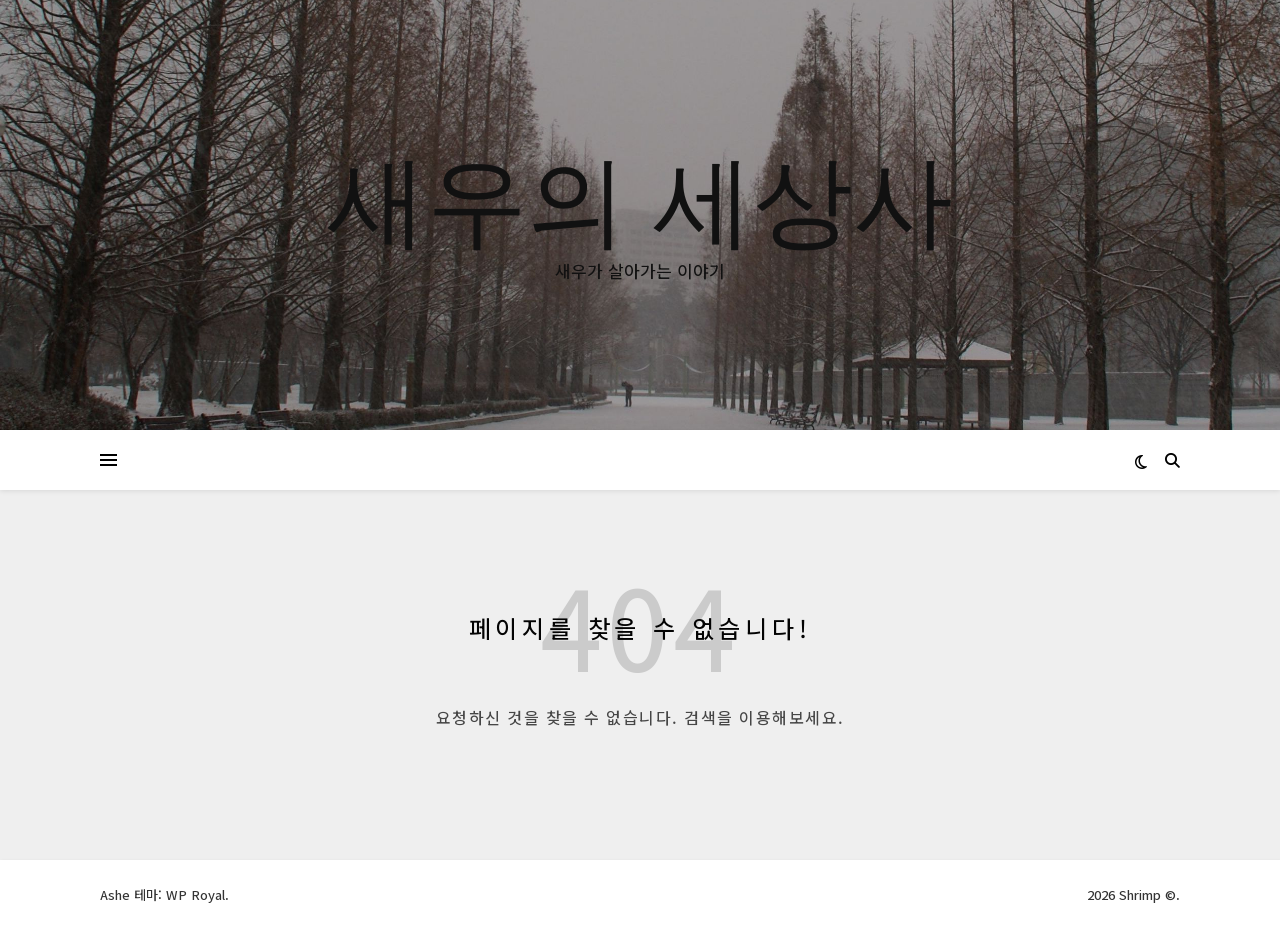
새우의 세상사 (640, 197)
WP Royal (195, 894)
